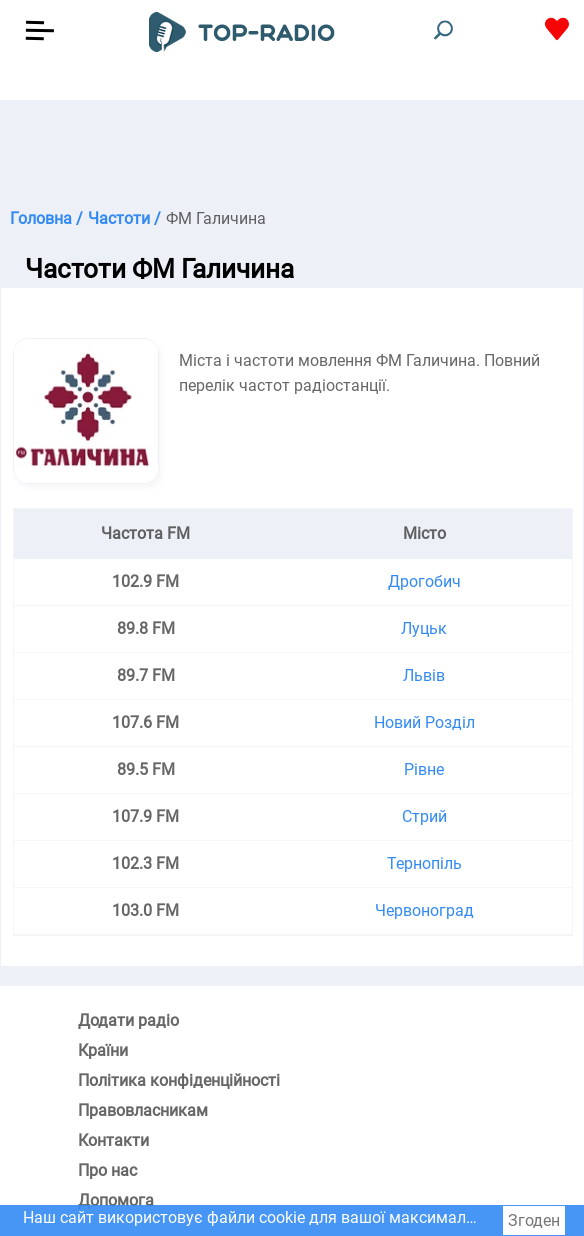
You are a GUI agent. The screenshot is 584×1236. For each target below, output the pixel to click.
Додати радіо (128, 1020)
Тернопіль (424, 863)
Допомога (116, 1200)
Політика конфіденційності (179, 1080)
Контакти (113, 1140)
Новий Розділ (424, 722)
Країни (103, 1050)
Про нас (107, 1170)
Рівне (424, 769)
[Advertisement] (292, 150)
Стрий (424, 816)
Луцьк (424, 628)
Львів (424, 675)
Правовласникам (143, 1110)
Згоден (534, 1220)
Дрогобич (424, 581)
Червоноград (424, 910)
